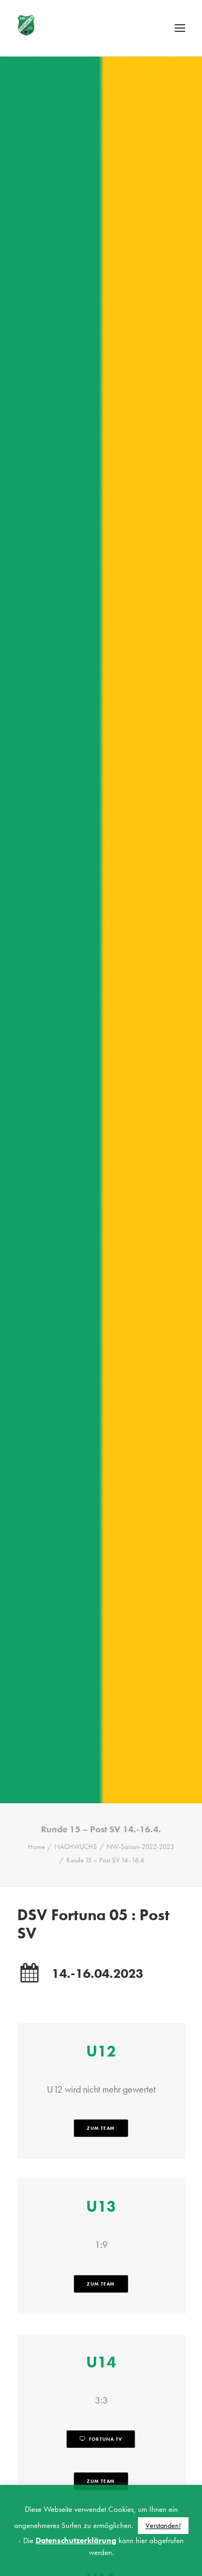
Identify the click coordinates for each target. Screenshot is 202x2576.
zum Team (101, 2042)
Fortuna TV (101, 2353)
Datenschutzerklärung (76, 2540)
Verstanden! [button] (163, 2525)
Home (36, 1760)
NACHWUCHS (75, 1760)
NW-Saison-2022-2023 (140, 1760)
